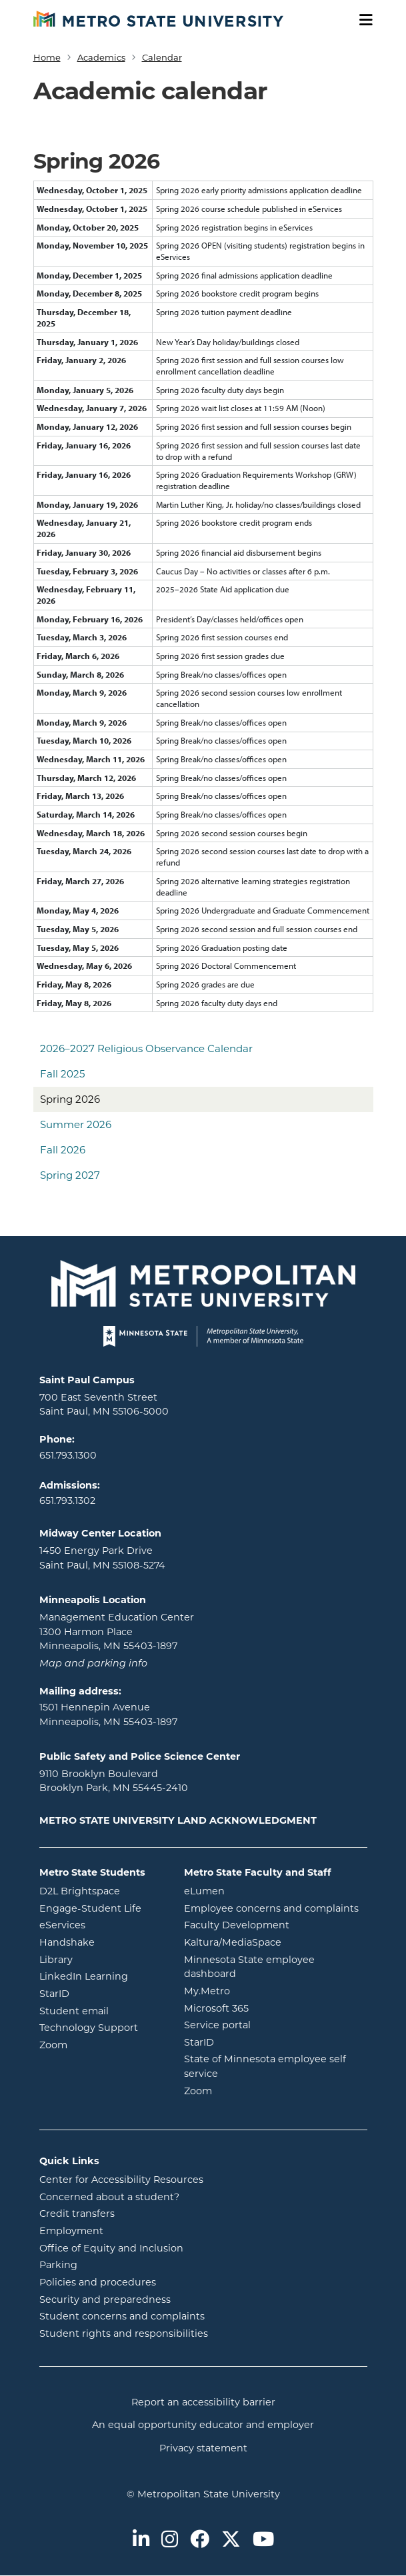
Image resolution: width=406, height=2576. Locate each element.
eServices (102, 1924)
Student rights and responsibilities (123, 2333)
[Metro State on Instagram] (169, 2540)
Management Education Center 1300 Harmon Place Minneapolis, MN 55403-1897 (116, 1631)
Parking (58, 2265)
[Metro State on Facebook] (199, 2540)
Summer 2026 (75, 1124)
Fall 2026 (62, 1149)
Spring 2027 (70, 1175)
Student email (102, 2010)
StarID (102, 1993)
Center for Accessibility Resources (121, 2180)
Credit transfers (77, 2214)
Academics (101, 57)
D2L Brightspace (102, 1890)
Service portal (271, 2024)
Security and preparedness (105, 2299)
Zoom (102, 2044)
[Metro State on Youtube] (263, 2540)
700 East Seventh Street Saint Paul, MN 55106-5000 (104, 1404)
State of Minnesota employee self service (265, 2066)
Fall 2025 (62, 1073)
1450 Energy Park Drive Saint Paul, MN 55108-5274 (102, 1558)
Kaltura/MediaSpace (275, 1941)
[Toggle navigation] (361, 20)
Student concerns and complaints (122, 2316)
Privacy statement (203, 2448)
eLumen (258, 1890)
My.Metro (260, 1990)
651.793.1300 (68, 1455)
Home (47, 57)
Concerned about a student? (109, 2197)
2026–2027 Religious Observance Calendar (146, 1048)
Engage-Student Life (102, 1907)
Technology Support (88, 2028)
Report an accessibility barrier (203, 2402)
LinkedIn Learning (102, 1975)
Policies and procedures (97, 2282)
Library (102, 1959)
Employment (71, 2231)
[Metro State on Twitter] (231, 2540)
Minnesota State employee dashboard (263, 1967)
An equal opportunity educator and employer (203, 2425)
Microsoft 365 (270, 2007)
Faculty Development (236, 1925)
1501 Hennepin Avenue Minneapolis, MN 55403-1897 (108, 1714)
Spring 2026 (70, 1099)
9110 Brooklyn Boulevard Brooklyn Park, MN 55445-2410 (113, 1781)
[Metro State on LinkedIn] (141, 2540)
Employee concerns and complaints (271, 1908)
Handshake (102, 1941)
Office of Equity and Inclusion (111, 2248)
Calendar (162, 57)
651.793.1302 (67, 1501)
